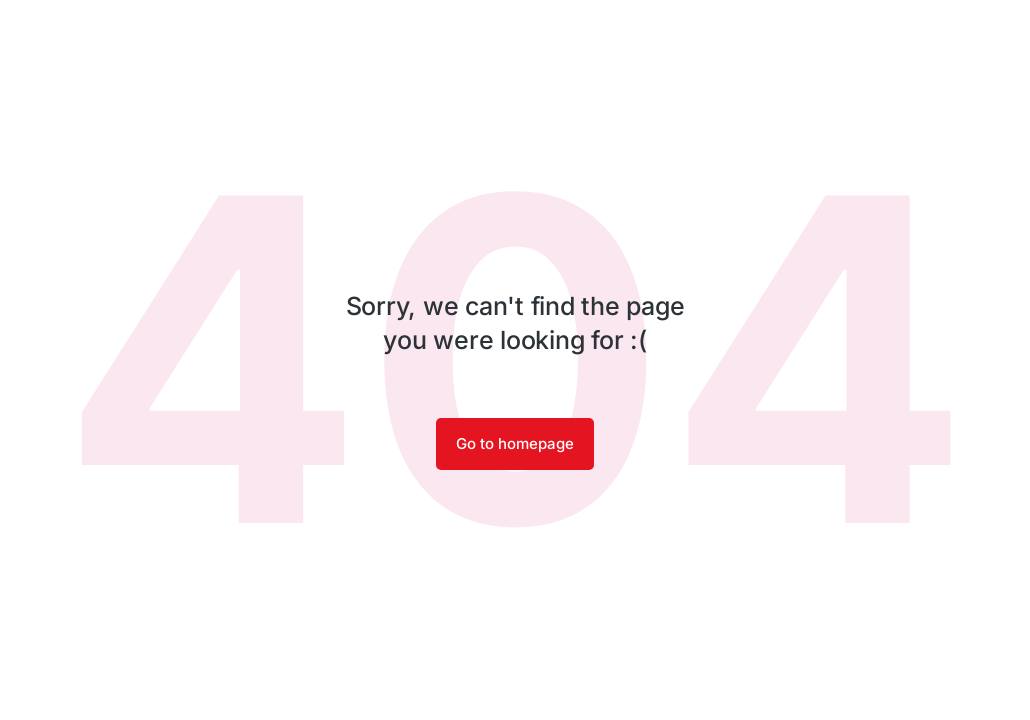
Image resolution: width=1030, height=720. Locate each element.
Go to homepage (515, 443)
